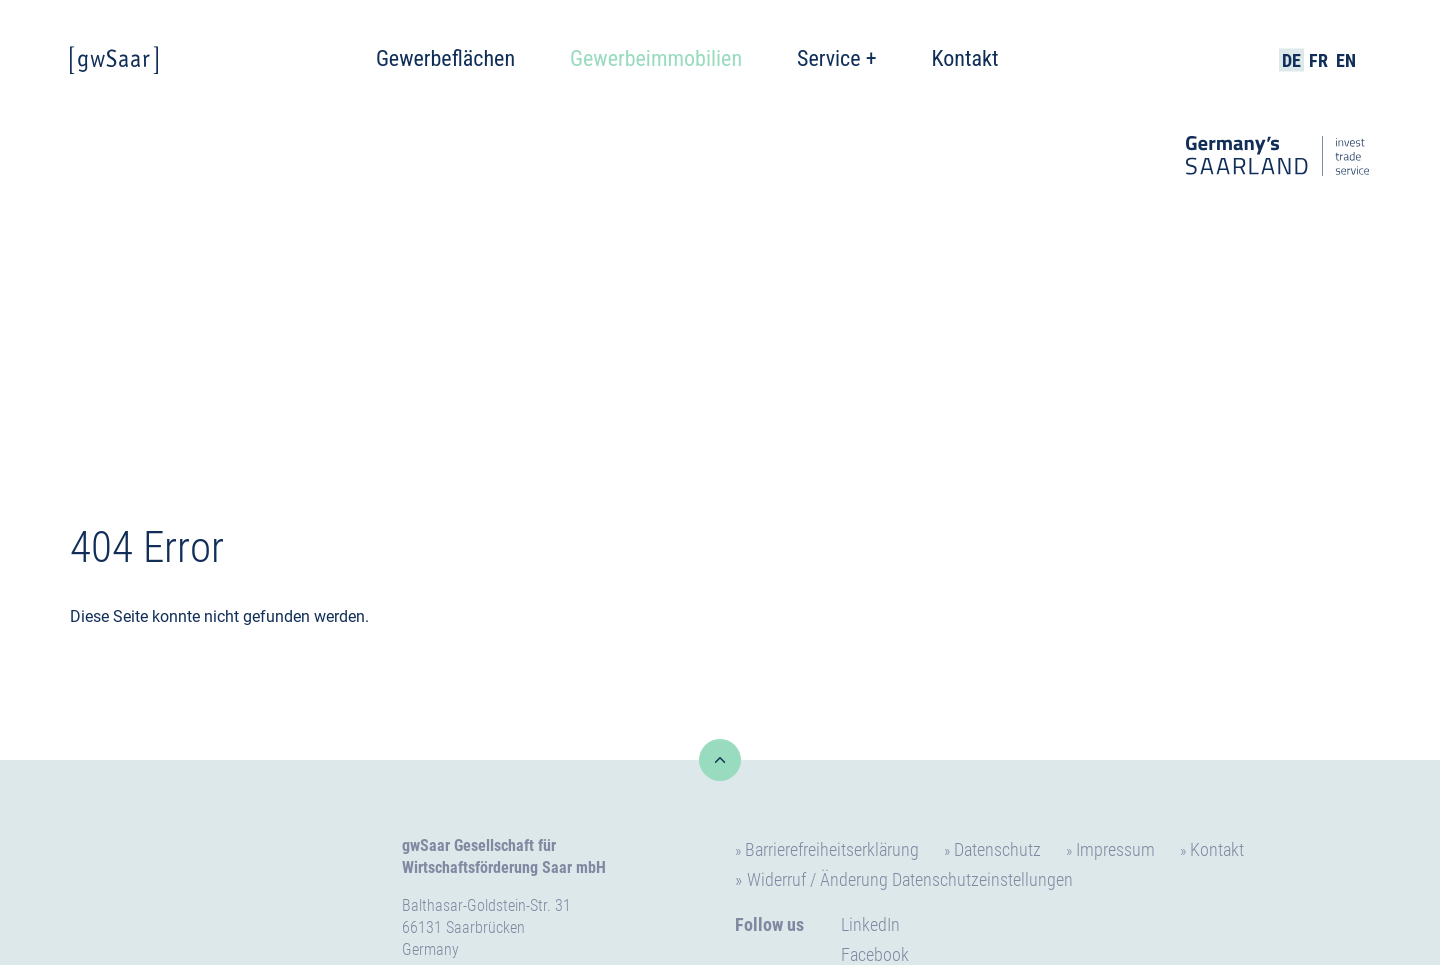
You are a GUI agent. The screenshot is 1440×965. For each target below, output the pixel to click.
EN (1346, 60)
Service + (837, 58)
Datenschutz (997, 849)
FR (1318, 60)
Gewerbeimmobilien (656, 58)
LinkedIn (870, 924)
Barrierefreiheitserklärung (832, 849)
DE (1291, 60)
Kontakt (965, 58)
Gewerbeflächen (445, 58)
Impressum (1115, 849)
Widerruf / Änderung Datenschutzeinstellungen (910, 879)
